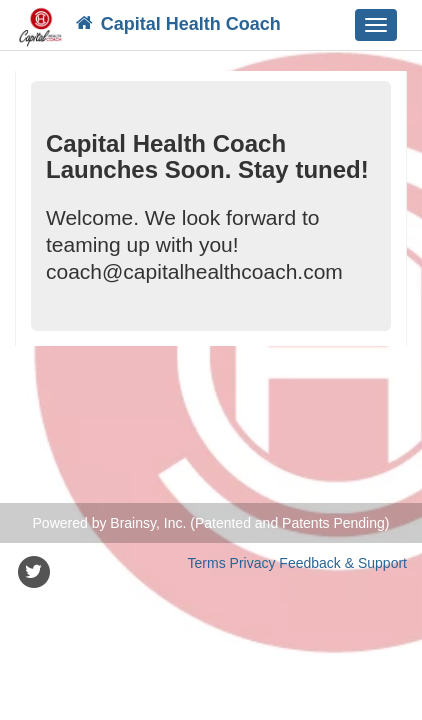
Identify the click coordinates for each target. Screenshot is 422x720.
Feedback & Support (343, 563)
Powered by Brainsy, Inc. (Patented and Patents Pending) (211, 523)
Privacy (253, 563)
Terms (207, 563)
